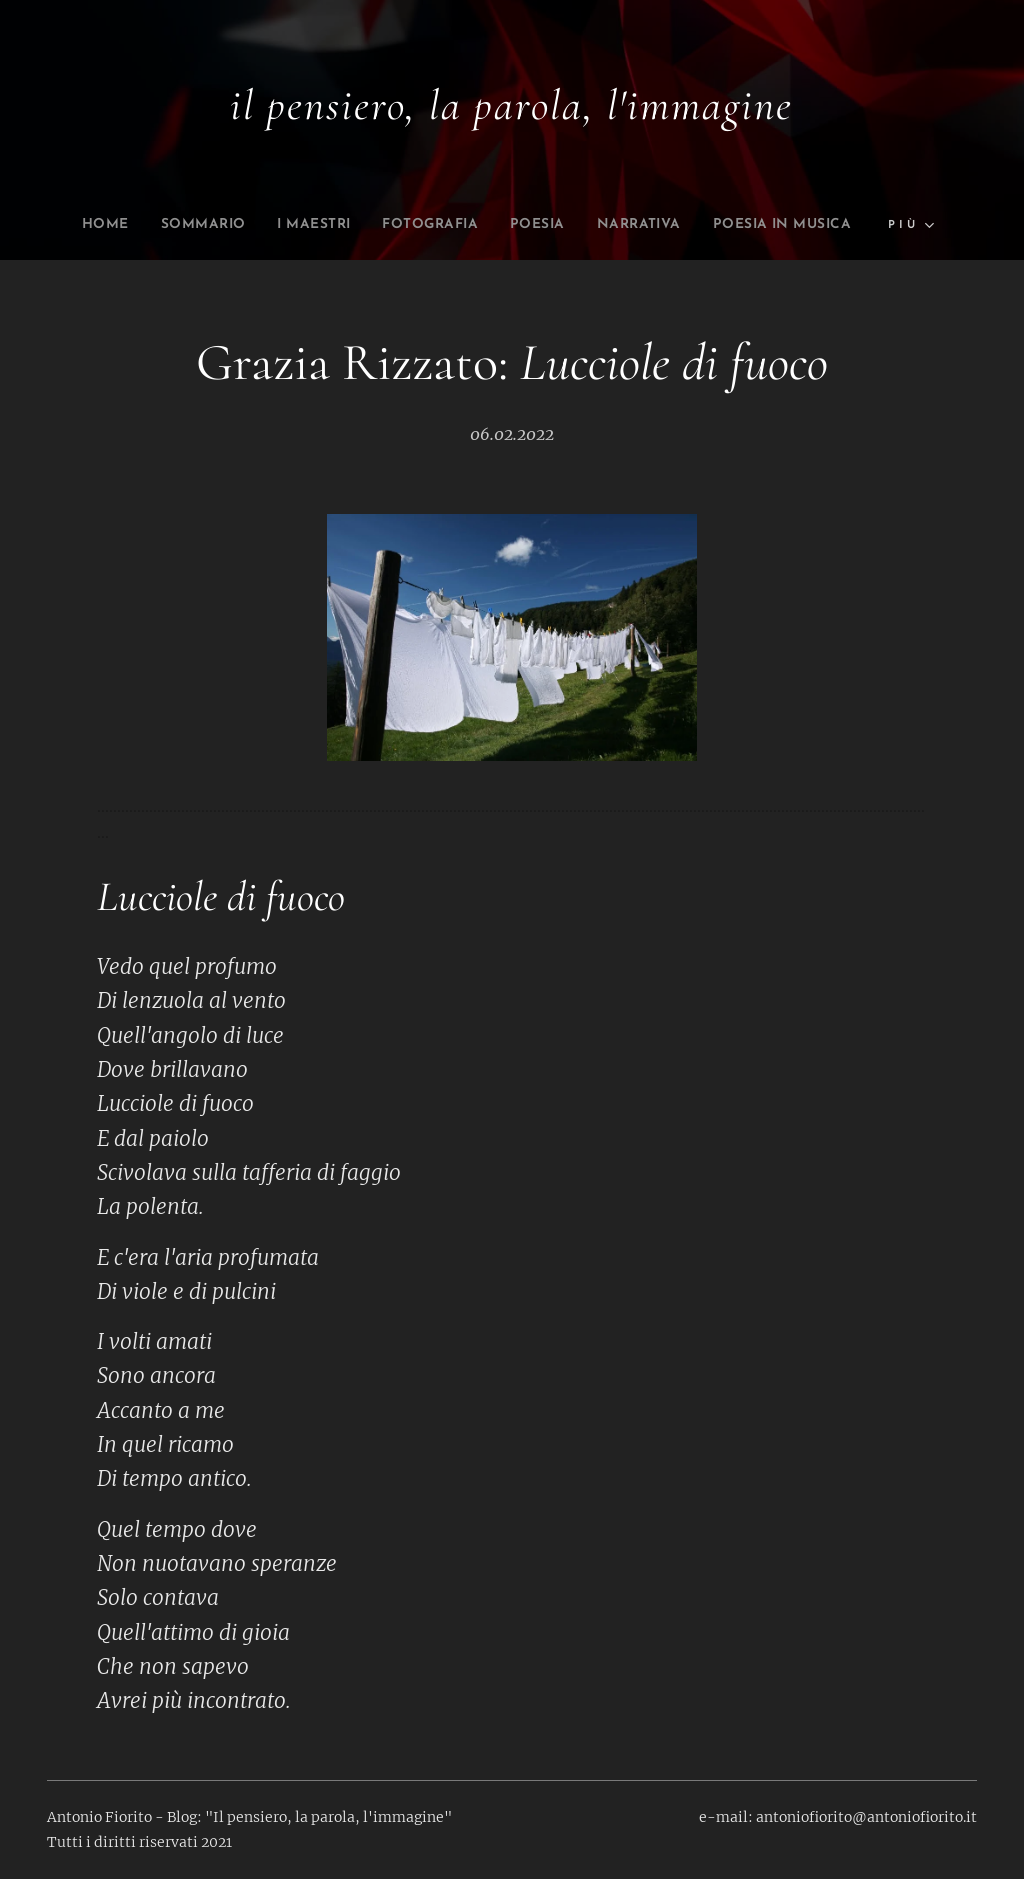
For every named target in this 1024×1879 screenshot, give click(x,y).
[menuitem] (61, 225)
